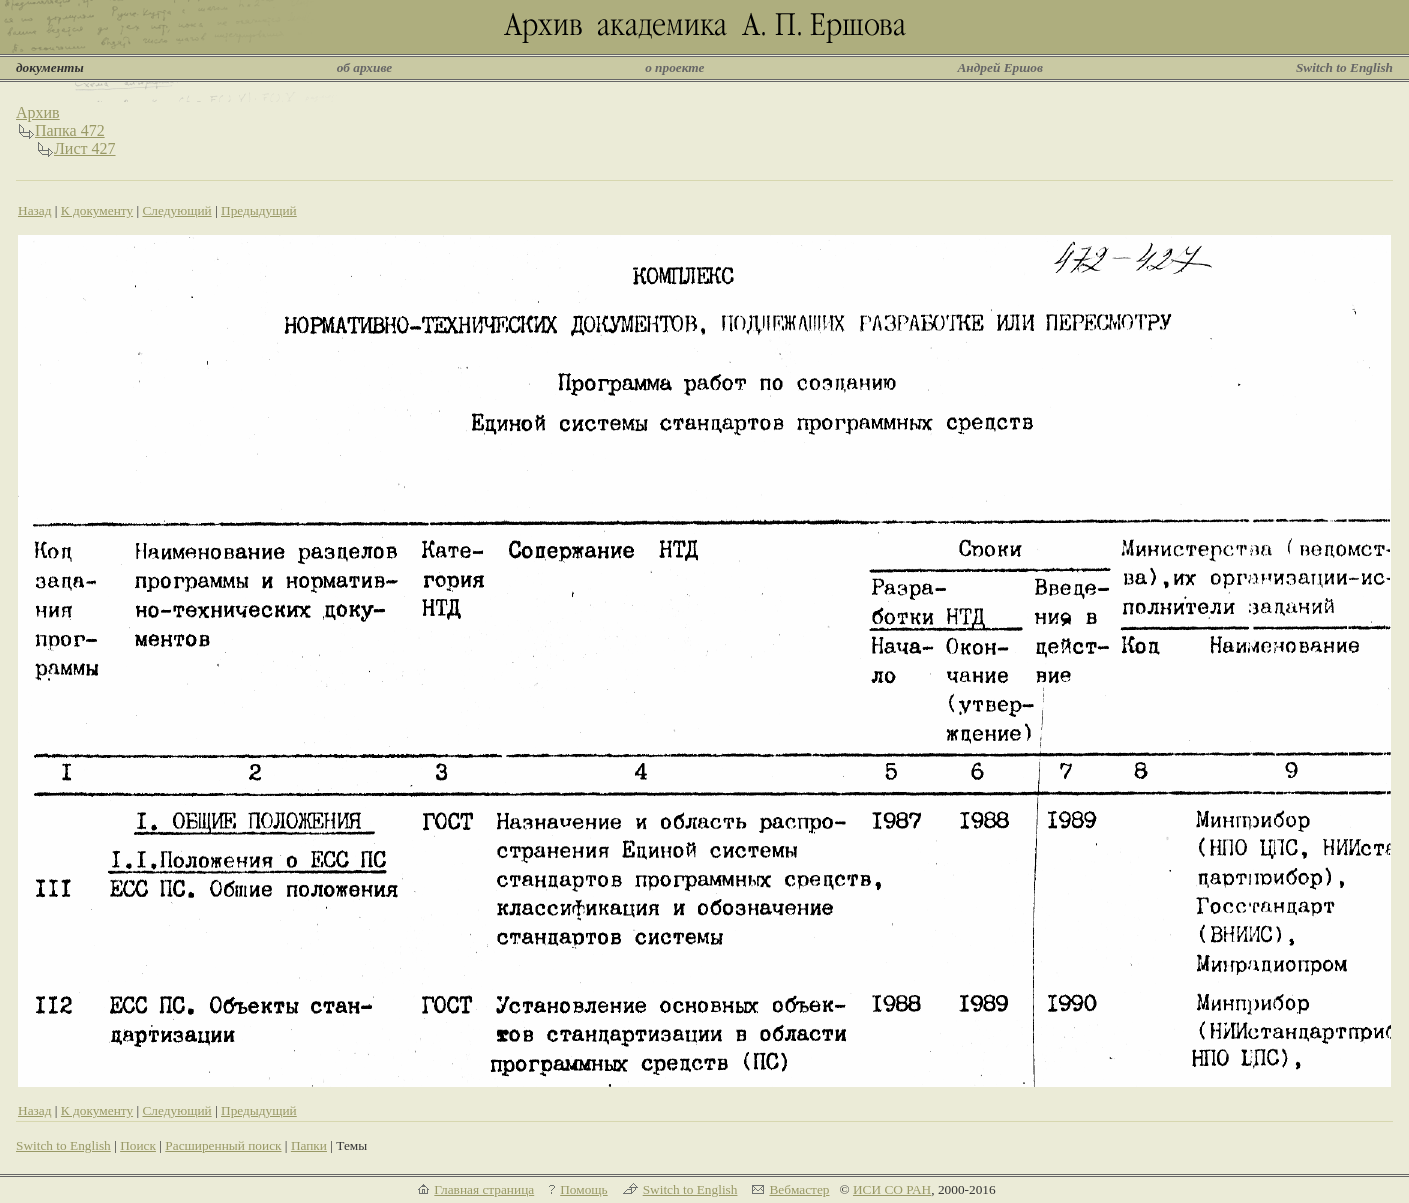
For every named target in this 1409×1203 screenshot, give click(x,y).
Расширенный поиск (223, 1145)
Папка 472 (70, 130)
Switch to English (1344, 67)
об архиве (365, 67)
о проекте (674, 67)
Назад (35, 210)
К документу (97, 210)
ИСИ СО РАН (892, 1189)
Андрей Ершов (1000, 67)
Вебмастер (799, 1189)
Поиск (138, 1145)
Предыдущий (259, 210)
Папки (309, 1145)
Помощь (583, 1189)
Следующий (176, 210)
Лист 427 (85, 148)
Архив (38, 112)
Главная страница (484, 1189)
